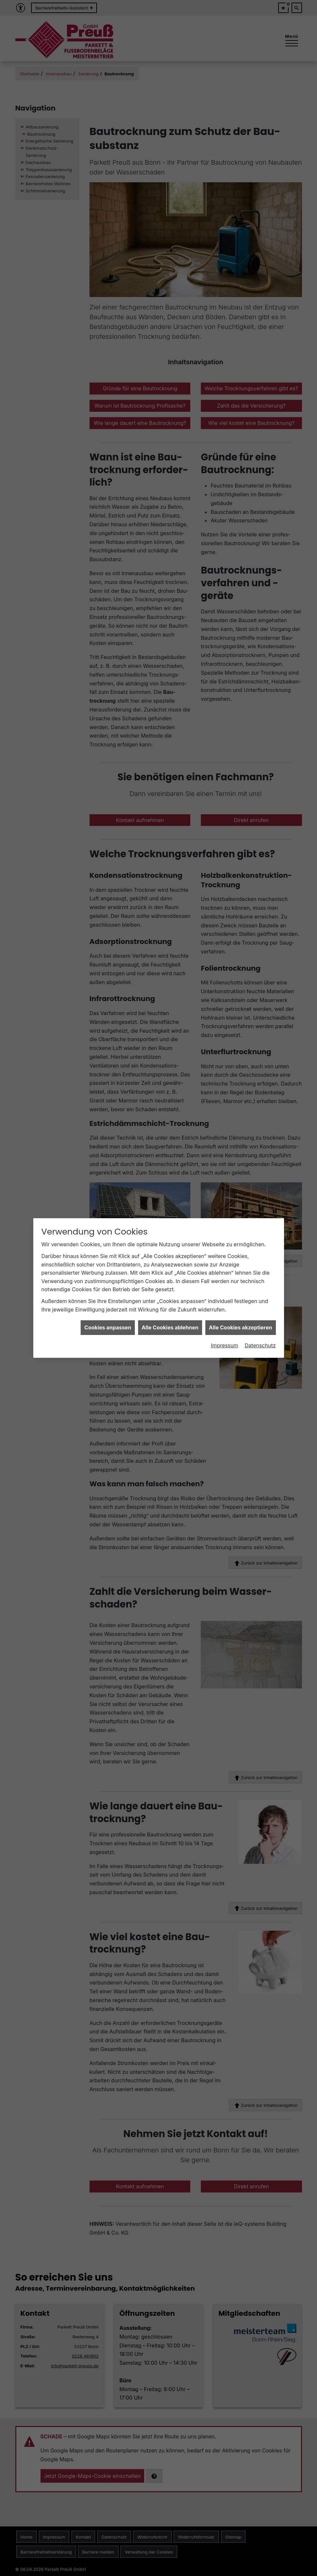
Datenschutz (260, 1299)
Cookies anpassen (107, 1281)
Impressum (224, 1299)
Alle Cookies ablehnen (170, 1281)
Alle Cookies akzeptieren (240, 1281)
